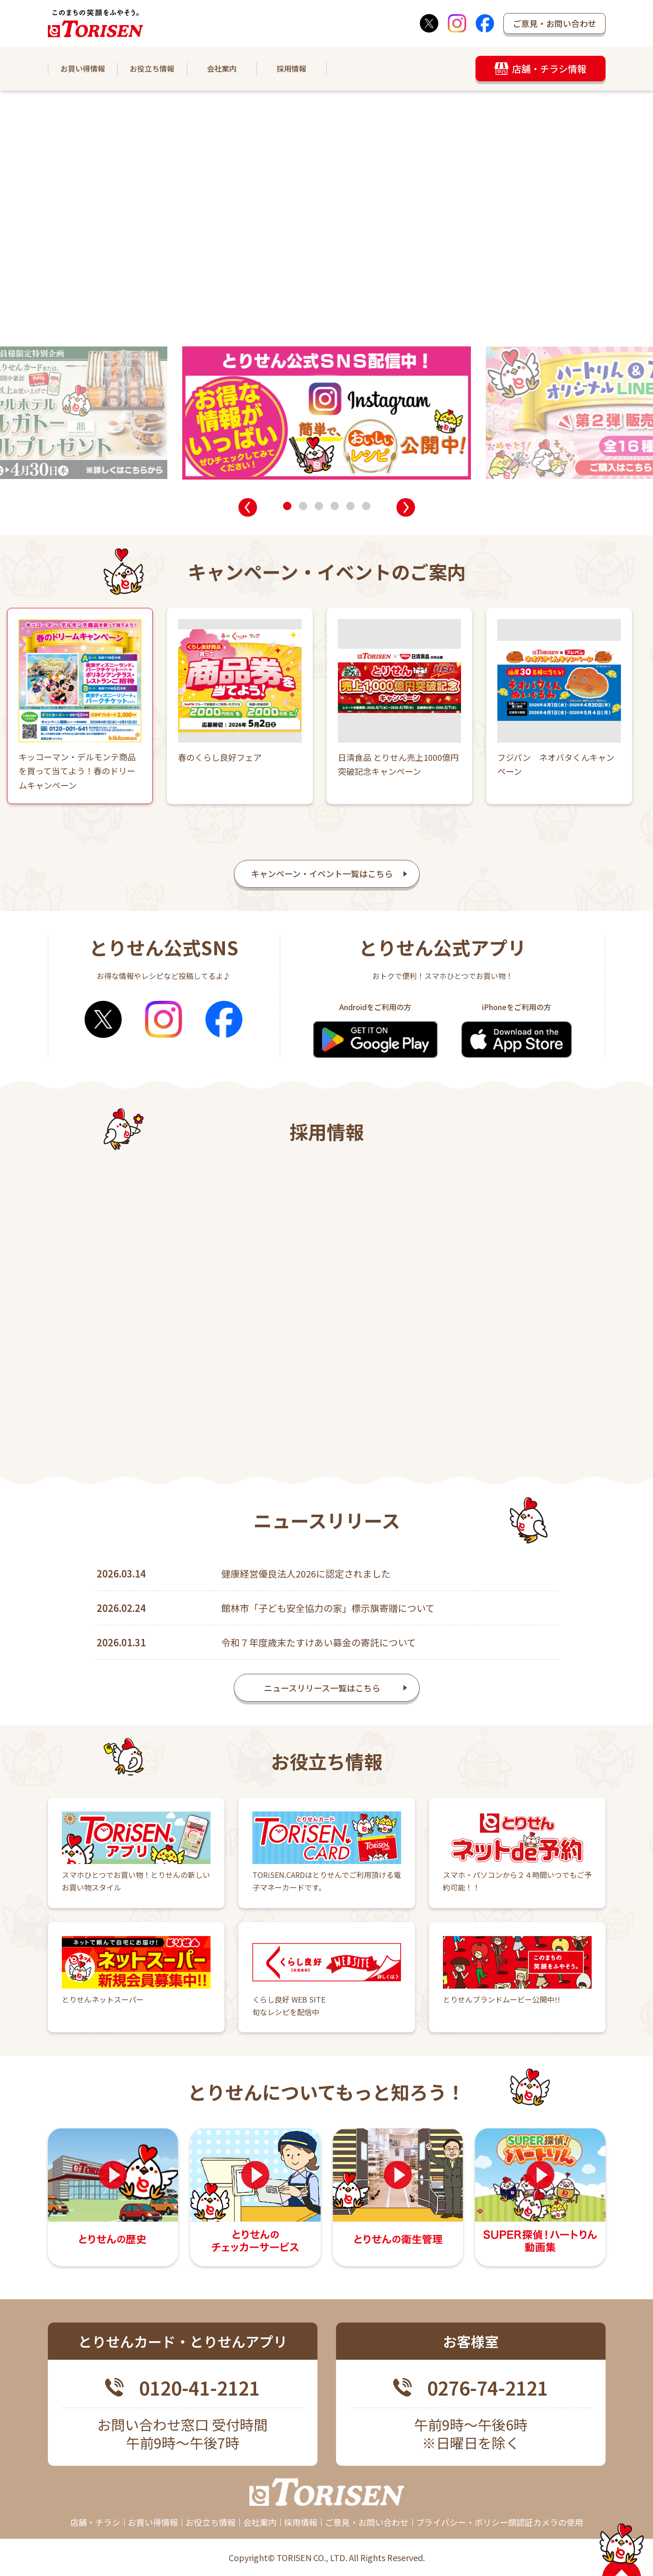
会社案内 (222, 68)
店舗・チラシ (95, 2522)
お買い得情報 (82, 68)
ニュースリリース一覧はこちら (322, 1697)
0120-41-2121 (199, 2387)
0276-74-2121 (487, 2387)
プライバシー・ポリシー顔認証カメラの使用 (499, 2522)
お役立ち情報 (152, 68)
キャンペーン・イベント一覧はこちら (322, 873)
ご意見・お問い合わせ (554, 23)
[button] (247, 507)
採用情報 (291, 68)
